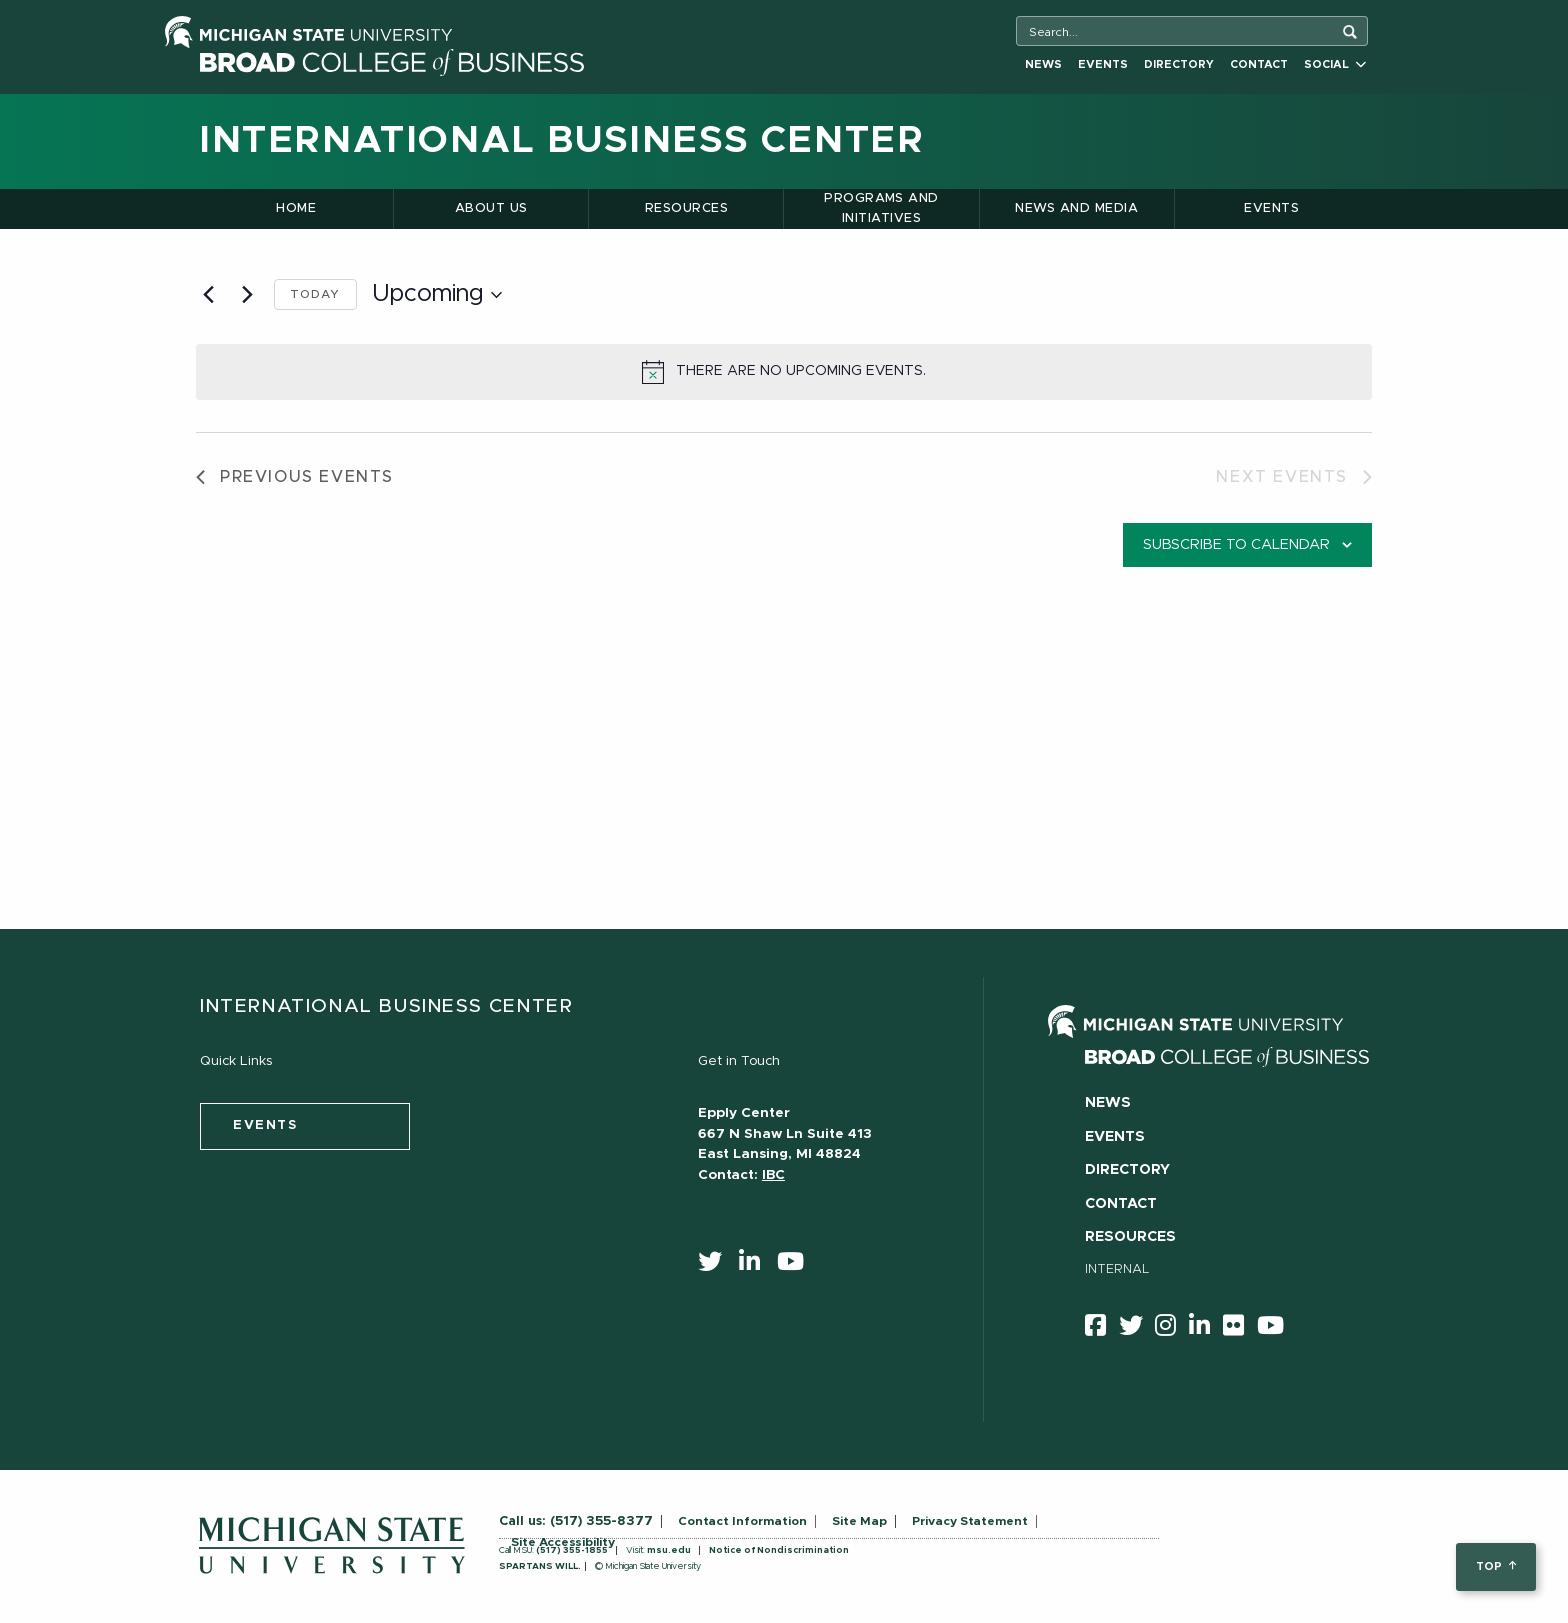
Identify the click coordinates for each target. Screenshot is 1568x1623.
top (1495, 1566)
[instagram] (1172, 1329)
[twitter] (716, 1266)
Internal (1117, 1269)
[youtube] (797, 1266)
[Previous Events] (208, 295)
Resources (686, 208)
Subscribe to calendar (1236, 545)
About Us (491, 208)
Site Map (859, 1521)
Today (315, 294)
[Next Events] (247, 295)
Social (1335, 64)
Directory (1179, 64)
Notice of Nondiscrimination (779, 1550)
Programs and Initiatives (881, 208)
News (1043, 64)
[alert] (784, 372)
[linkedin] (756, 1266)
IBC (773, 1175)
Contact (1259, 64)
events (265, 1125)
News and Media (1076, 208)
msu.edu (669, 1550)
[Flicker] (1240, 1329)
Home (296, 208)
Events (1103, 64)
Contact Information (742, 1521)
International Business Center (561, 141)
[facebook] (1102, 1329)
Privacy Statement (970, 1521)
